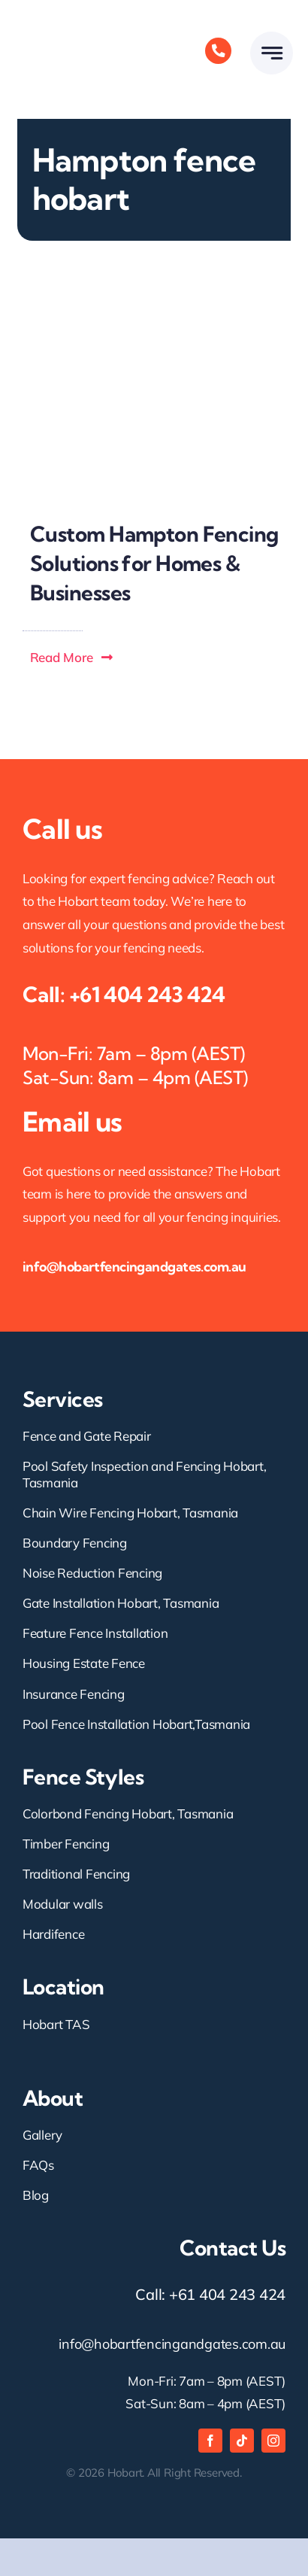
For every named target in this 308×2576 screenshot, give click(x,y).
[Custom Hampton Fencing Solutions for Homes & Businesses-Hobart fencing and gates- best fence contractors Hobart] (154, 285)
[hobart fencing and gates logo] (82, 14)
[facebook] (210, 2441)
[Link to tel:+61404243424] (218, 51)
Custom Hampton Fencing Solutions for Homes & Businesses (154, 563)
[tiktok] (242, 2441)
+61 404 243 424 (147, 994)
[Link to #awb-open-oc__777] (271, 53)
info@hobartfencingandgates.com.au (134, 1266)
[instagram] (273, 2441)
